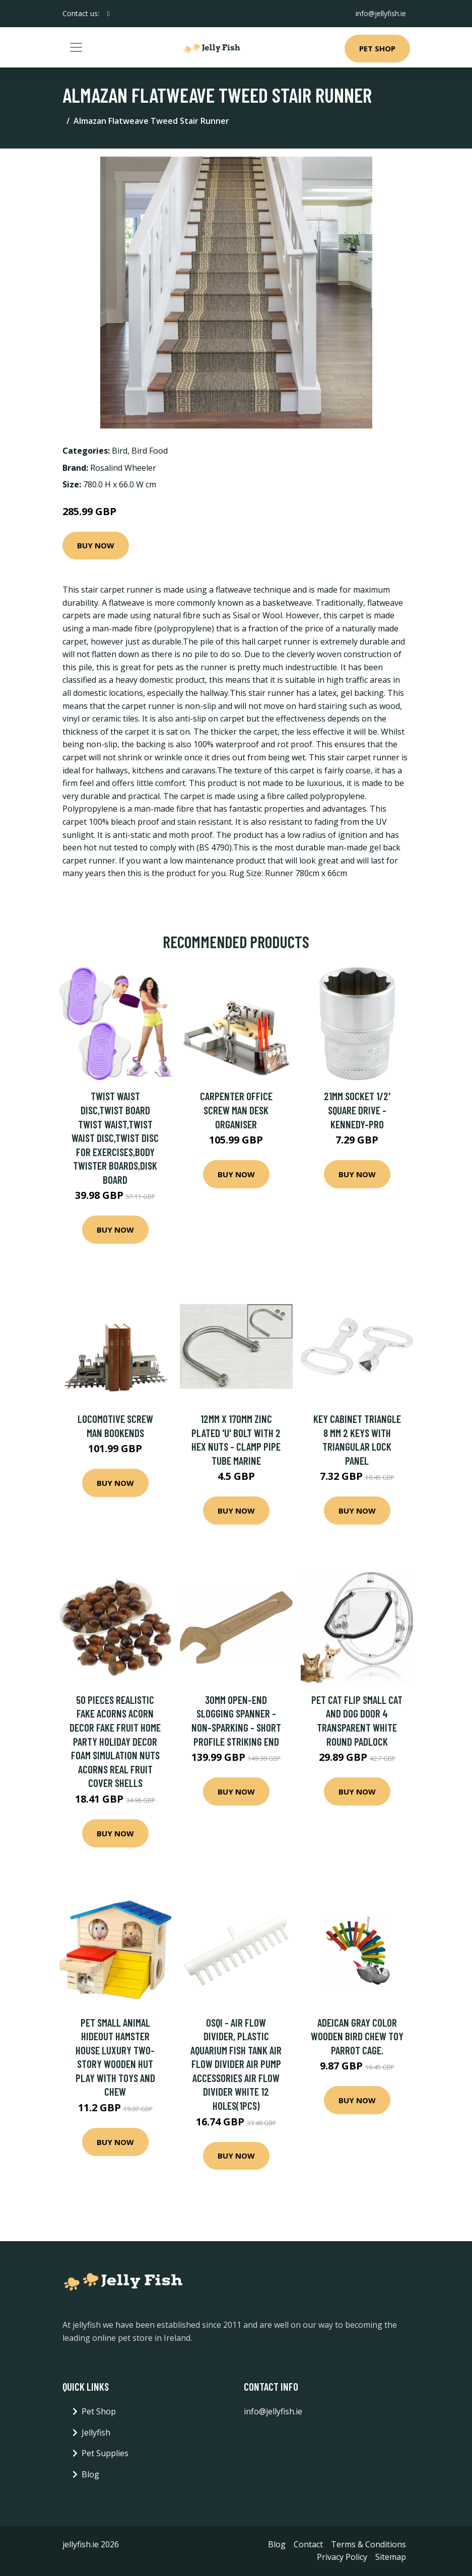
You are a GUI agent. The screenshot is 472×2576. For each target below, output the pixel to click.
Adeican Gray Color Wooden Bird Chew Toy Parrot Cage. (357, 2036)
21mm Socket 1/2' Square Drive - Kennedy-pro (357, 1110)
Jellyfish (96, 2432)
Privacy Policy (342, 2556)
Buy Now (95, 545)
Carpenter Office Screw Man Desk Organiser (236, 1110)
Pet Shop (377, 48)
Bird (119, 450)
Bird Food (149, 450)
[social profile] (108, 13)
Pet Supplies (105, 2453)
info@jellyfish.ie (381, 13)
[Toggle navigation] (76, 47)
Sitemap (390, 2556)
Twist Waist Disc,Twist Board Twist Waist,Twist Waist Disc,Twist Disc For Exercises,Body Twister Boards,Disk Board (115, 1138)
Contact (308, 2544)
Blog (90, 2474)
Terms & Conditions (368, 2544)
